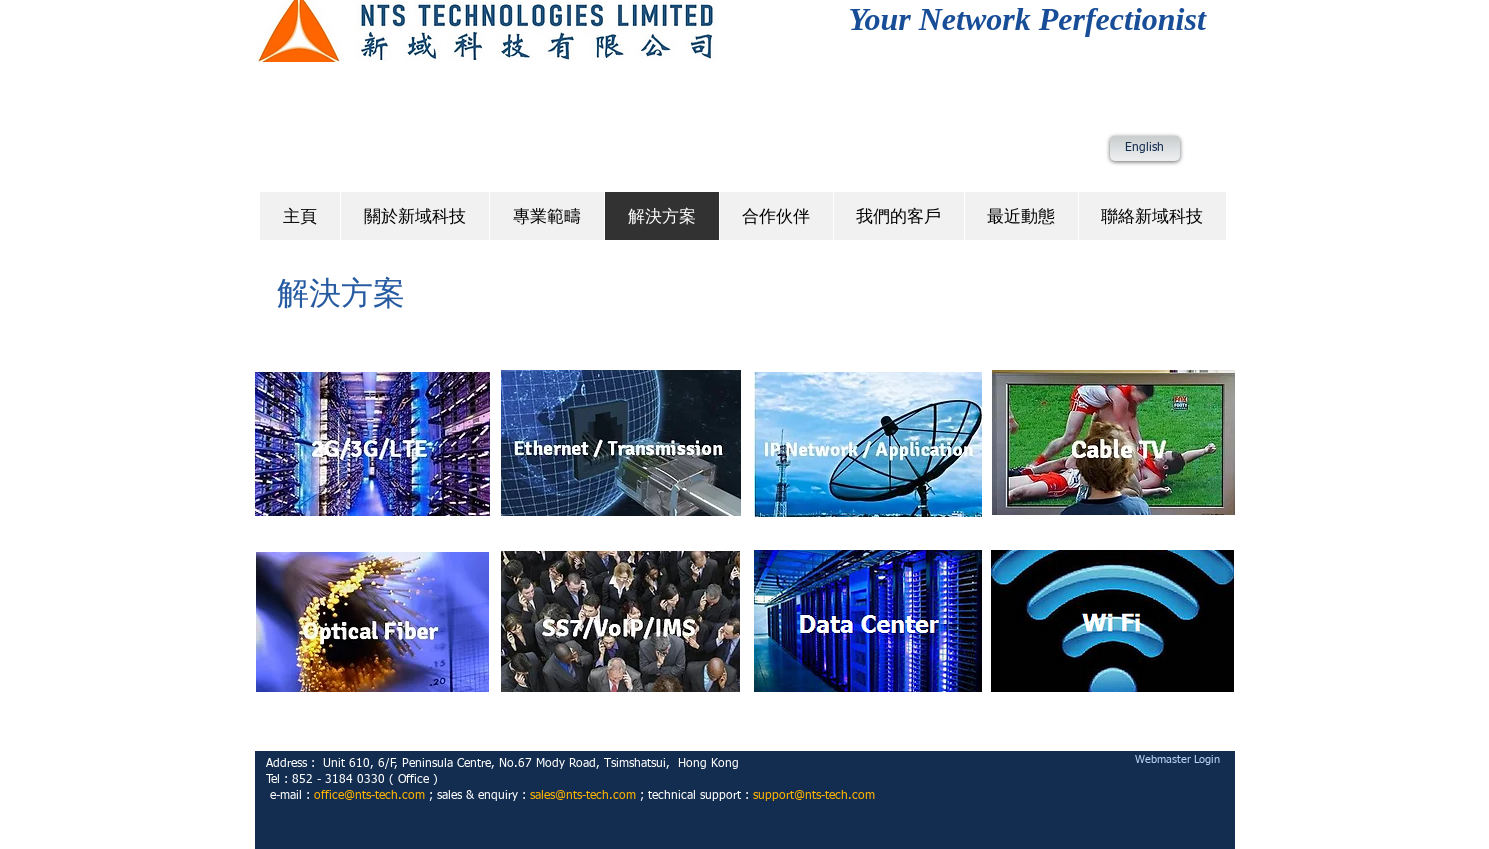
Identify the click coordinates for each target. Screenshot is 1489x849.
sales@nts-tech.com (583, 796)
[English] (1145, 148)
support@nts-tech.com (814, 796)
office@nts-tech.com (369, 796)
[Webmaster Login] (1178, 759)
